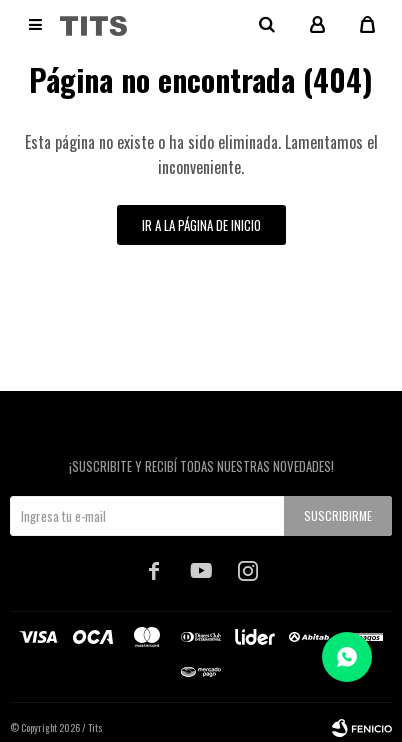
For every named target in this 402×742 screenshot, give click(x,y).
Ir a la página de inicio (201, 225)
